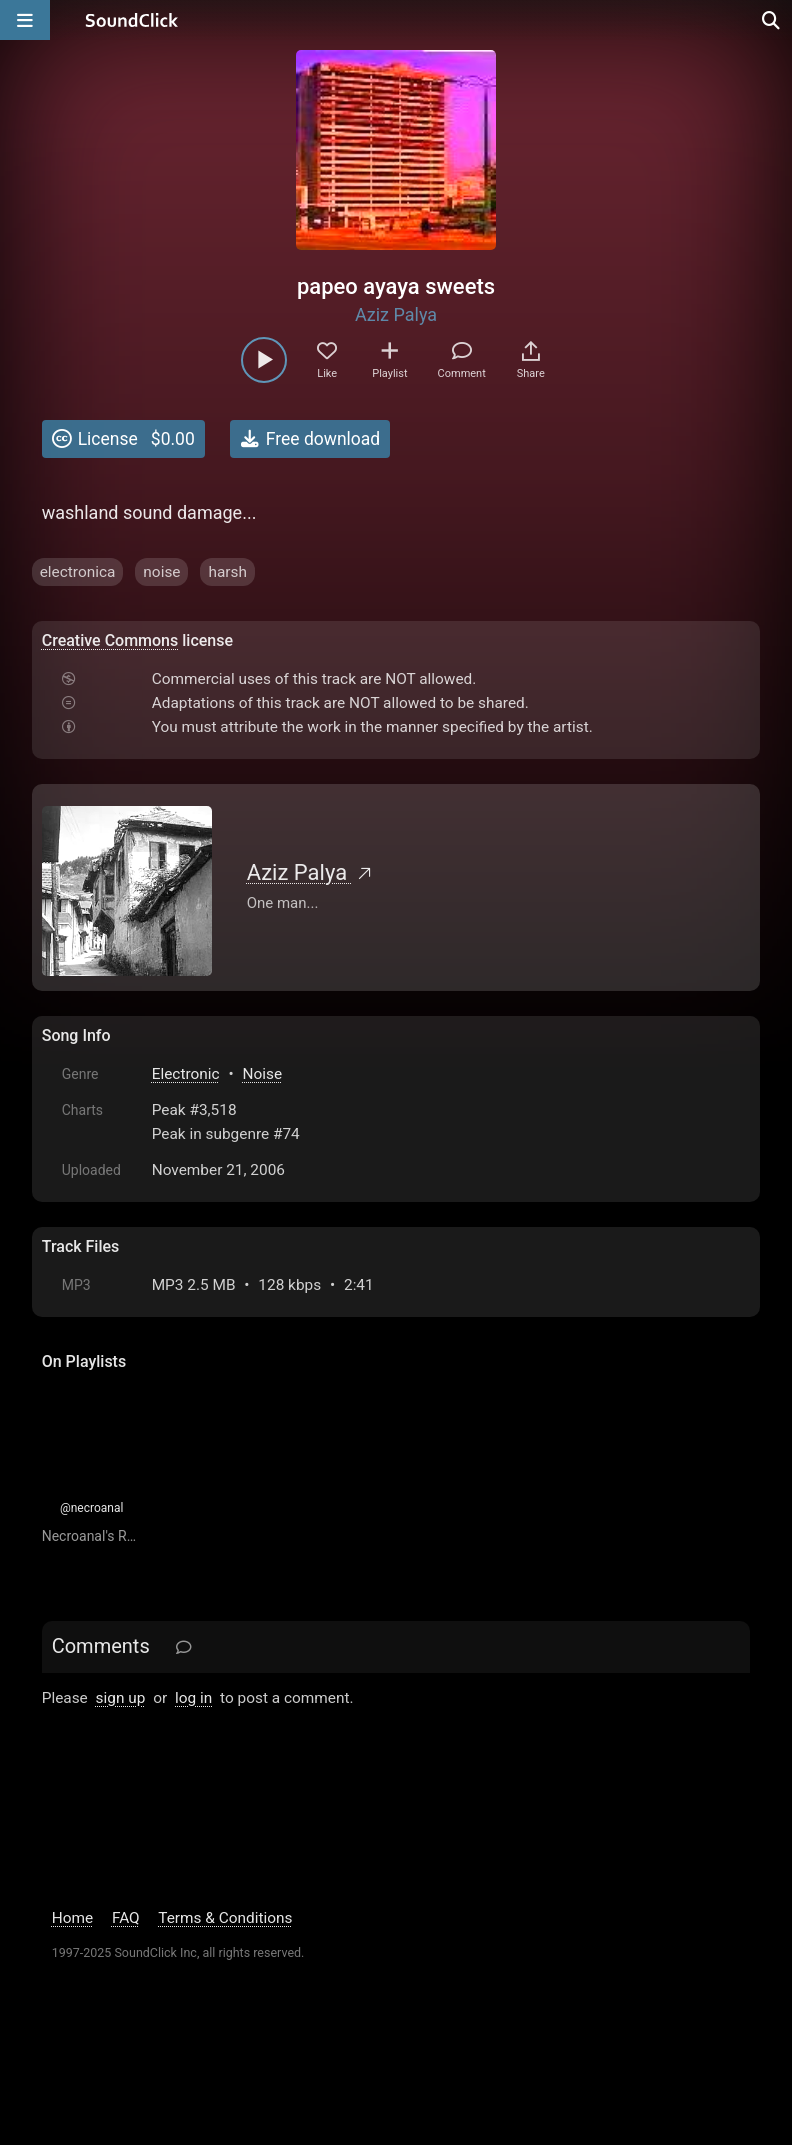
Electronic (186, 1074)
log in (193, 1698)
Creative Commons (110, 640)
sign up (121, 1698)
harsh (227, 572)
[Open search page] (772, 20)
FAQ (126, 1918)
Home (72, 1918)
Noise (262, 1074)
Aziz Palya (396, 314)
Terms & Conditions (225, 1918)
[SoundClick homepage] (132, 20)
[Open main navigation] (25, 20)
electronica (78, 572)
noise (161, 572)
